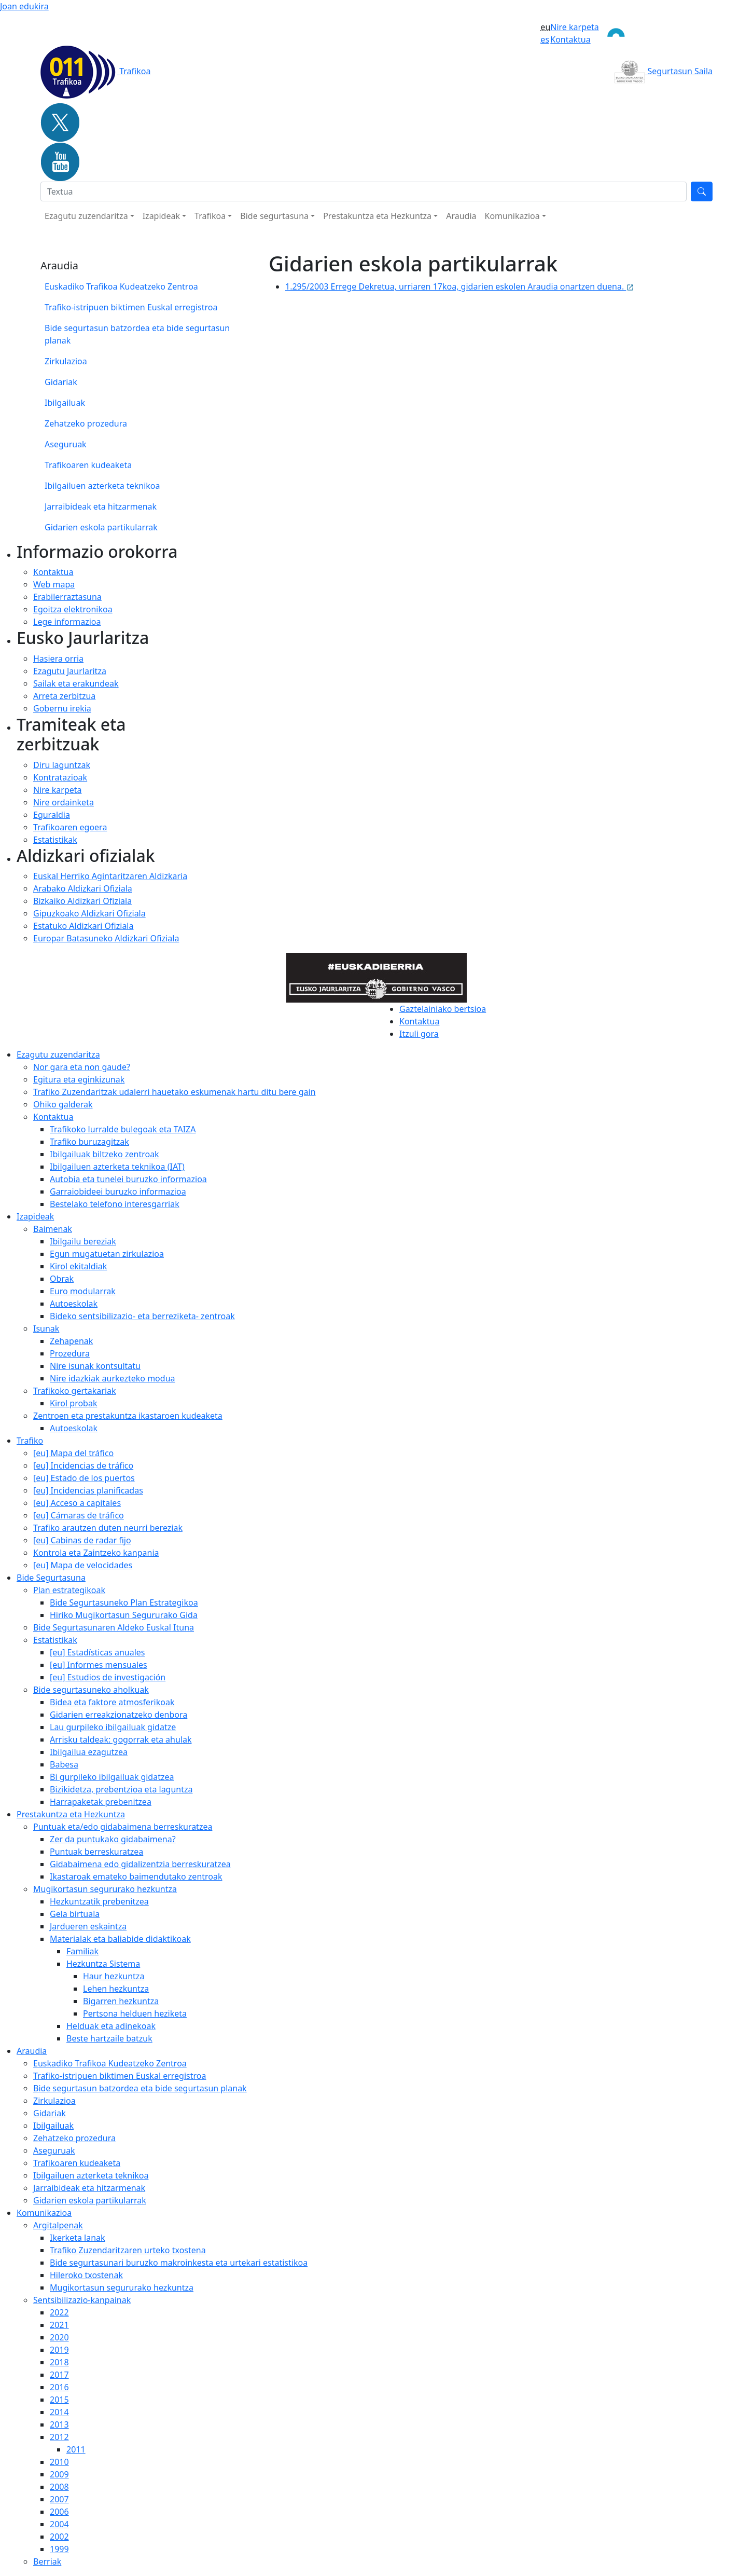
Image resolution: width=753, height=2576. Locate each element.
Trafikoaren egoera (70, 827)
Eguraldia (51, 814)
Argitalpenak (58, 2225)
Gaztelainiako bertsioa (442, 1009)
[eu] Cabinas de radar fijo (82, 1540)
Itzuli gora (419, 1033)
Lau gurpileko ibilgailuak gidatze (113, 1727)
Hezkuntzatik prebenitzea (99, 1901)
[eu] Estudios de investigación (107, 1677)
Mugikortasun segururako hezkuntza (105, 1889)
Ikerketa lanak (77, 2237)
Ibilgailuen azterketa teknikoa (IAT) (117, 1166)
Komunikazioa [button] (512, 216)
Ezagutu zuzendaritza (58, 1054)
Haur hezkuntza (113, 1976)
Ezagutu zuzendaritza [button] (86, 216)
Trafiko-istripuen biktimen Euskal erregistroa (131, 307)
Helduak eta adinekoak (111, 2026)
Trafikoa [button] (210, 216)
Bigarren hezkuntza (121, 2001)
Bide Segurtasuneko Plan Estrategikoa (124, 1602)
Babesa (64, 1764)
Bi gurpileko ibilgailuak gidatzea (112, 1777)
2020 (59, 2337)
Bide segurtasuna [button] (274, 216)
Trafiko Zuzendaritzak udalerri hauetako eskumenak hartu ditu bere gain (174, 1092)
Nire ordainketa (63, 802)
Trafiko (30, 1440)
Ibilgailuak (65, 402)
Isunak (46, 1328)
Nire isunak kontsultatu (95, 1366)
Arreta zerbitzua (64, 696)
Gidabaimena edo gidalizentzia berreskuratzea (140, 1864)
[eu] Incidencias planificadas (88, 1490)
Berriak (47, 2561)
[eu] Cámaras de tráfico (78, 1515)
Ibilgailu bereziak (83, 1241)
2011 (76, 2449)
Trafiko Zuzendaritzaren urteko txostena (128, 2250)
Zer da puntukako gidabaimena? (113, 1839)
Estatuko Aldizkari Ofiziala (83, 925)
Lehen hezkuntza (116, 1988)
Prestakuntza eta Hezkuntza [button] (377, 216)
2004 (59, 2524)
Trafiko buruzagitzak (89, 1141)
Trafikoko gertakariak (74, 1390)
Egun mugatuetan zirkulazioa (107, 1253)
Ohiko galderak (63, 1104)
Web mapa (54, 584)
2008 (59, 2486)
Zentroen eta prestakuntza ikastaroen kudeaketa (127, 1415)
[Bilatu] (363, 191)
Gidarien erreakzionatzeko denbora (118, 1714)
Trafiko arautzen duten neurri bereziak (108, 1527)
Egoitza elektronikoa (73, 609)
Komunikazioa (44, 2212)
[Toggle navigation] (656, 33)
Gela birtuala (75, 1914)
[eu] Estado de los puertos (84, 1478)
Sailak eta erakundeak (76, 683)
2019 (59, 2349)
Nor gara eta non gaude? (81, 1067)
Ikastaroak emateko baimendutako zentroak (136, 1876)
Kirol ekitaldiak (78, 1266)
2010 (59, 2462)
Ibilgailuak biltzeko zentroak (104, 1154)
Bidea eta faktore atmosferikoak (112, 1702)
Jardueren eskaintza (88, 1926)
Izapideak (35, 1216)
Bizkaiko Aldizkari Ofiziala (82, 901)
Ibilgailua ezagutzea (89, 1752)
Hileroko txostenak (86, 2275)
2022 (59, 2312)
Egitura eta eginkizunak (78, 1079)
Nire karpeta (574, 27)
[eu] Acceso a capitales (77, 1503)
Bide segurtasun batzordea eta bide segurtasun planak (137, 334)
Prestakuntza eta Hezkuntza (71, 1814)
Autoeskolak (73, 1303)
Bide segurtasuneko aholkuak (91, 1689)
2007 (59, 2499)
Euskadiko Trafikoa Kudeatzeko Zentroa (121, 286)
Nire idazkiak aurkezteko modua (112, 1378)
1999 (59, 2549)
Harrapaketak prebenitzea (100, 1801)
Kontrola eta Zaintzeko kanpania (96, 1552)
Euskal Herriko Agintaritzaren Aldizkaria (110, 876)
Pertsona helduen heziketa (135, 2013)
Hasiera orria (58, 658)
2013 (59, 2424)
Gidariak (61, 382)
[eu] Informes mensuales (98, 1664)
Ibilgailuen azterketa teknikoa (102, 485)
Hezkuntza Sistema (103, 1963)
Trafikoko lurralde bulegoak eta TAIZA (123, 1129)
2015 (59, 2399)
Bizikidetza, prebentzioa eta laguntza (121, 1789)
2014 (59, 2412)
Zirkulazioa (66, 361)
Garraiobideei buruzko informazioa (118, 1191)
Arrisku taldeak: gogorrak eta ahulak (121, 1739)
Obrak (62, 1278)
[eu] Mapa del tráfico (73, 1453)
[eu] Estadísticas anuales (97, 1652)
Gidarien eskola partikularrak (101, 527)
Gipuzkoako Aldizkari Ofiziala (89, 913)
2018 (59, 2362)
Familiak (82, 1951)
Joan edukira (24, 6)
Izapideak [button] (161, 216)
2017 (59, 2374)
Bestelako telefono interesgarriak (114, 1204)
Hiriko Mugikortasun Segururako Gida (124, 1615)
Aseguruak (66, 444)
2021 (59, 2325)
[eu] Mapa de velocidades (82, 1565)
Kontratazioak (60, 777)
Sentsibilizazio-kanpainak (82, 2300)
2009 (59, 2474)
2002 (59, 2536)
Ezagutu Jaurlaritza (69, 671)
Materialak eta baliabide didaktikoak (120, 1938)
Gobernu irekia (62, 708)
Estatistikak (55, 839)
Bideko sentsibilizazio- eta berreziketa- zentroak (142, 1316)
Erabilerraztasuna (67, 596)
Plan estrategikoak (69, 1590)
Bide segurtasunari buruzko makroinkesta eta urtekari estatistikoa (179, 2262)
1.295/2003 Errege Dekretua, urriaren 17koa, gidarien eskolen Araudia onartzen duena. (459, 286)
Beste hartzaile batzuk (109, 2038)
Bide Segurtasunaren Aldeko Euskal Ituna (113, 1627)
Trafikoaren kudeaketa (88, 465)
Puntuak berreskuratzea (96, 1851)
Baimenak (52, 1229)
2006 (59, 2511)
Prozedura (70, 1353)
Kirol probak (73, 1403)
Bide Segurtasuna (51, 1577)
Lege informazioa (67, 621)
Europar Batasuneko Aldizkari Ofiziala (106, 938)
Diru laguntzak (61, 765)
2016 (59, 2387)
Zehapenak (71, 1341)
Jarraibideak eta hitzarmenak (101, 506)
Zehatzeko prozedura (86, 423)
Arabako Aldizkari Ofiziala (82, 888)
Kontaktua (570, 39)
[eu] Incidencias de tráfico (83, 1465)
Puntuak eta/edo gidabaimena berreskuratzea (122, 1826)
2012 (59, 2437)
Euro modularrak (83, 1291)
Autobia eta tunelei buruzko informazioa (128, 1179)
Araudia (461, 216)
